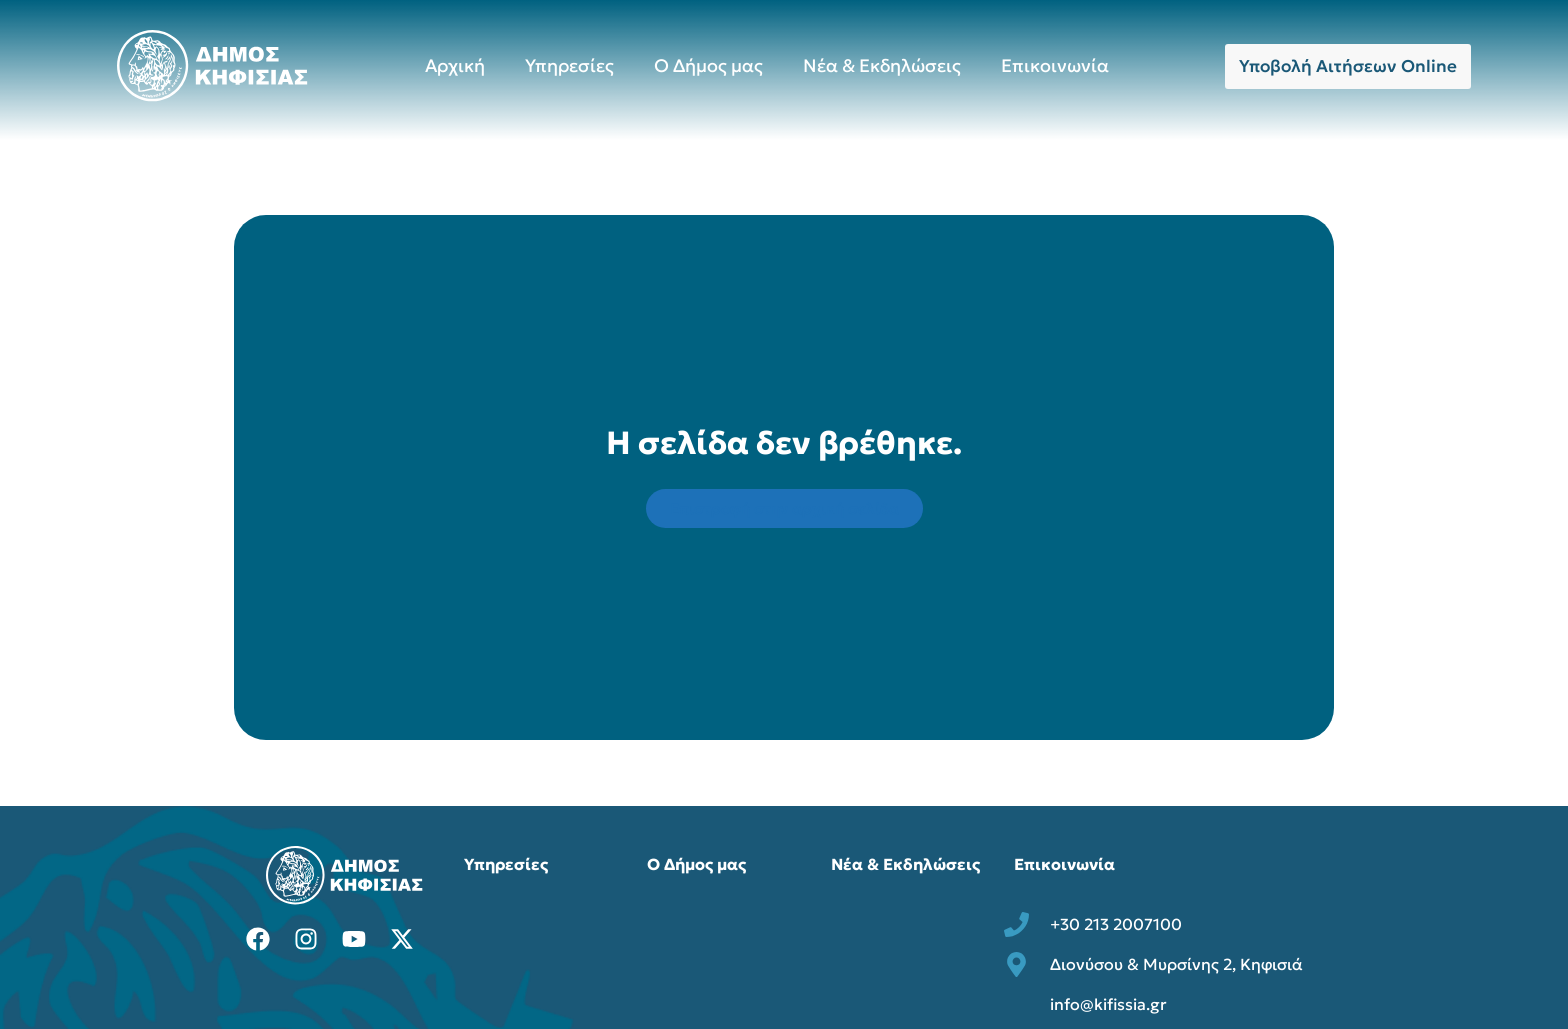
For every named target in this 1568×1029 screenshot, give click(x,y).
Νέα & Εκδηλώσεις (882, 65)
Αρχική (455, 65)
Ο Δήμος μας (708, 65)
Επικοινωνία (1055, 65)
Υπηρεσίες (569, 65)
